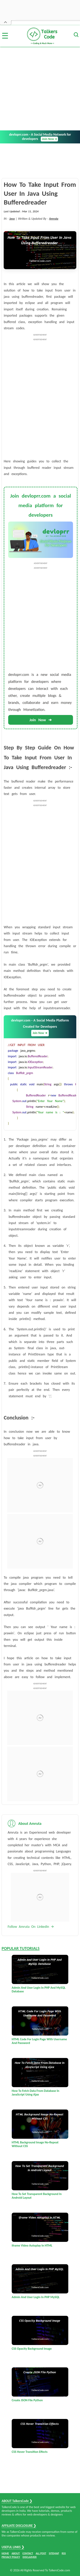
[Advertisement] (40, 88)
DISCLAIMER (30, 2557)
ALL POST (41, 2553)
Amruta (53, 218)
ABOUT (16, 2553)
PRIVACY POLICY (11, 2557)
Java (12, 218)
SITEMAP (54, 2553)
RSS (64, 2553)
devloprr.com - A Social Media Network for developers (40, 136)
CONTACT (27, 2553)
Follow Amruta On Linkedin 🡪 (31, 1926)
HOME (5, 2553)
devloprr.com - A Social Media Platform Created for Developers (40, 1027)
